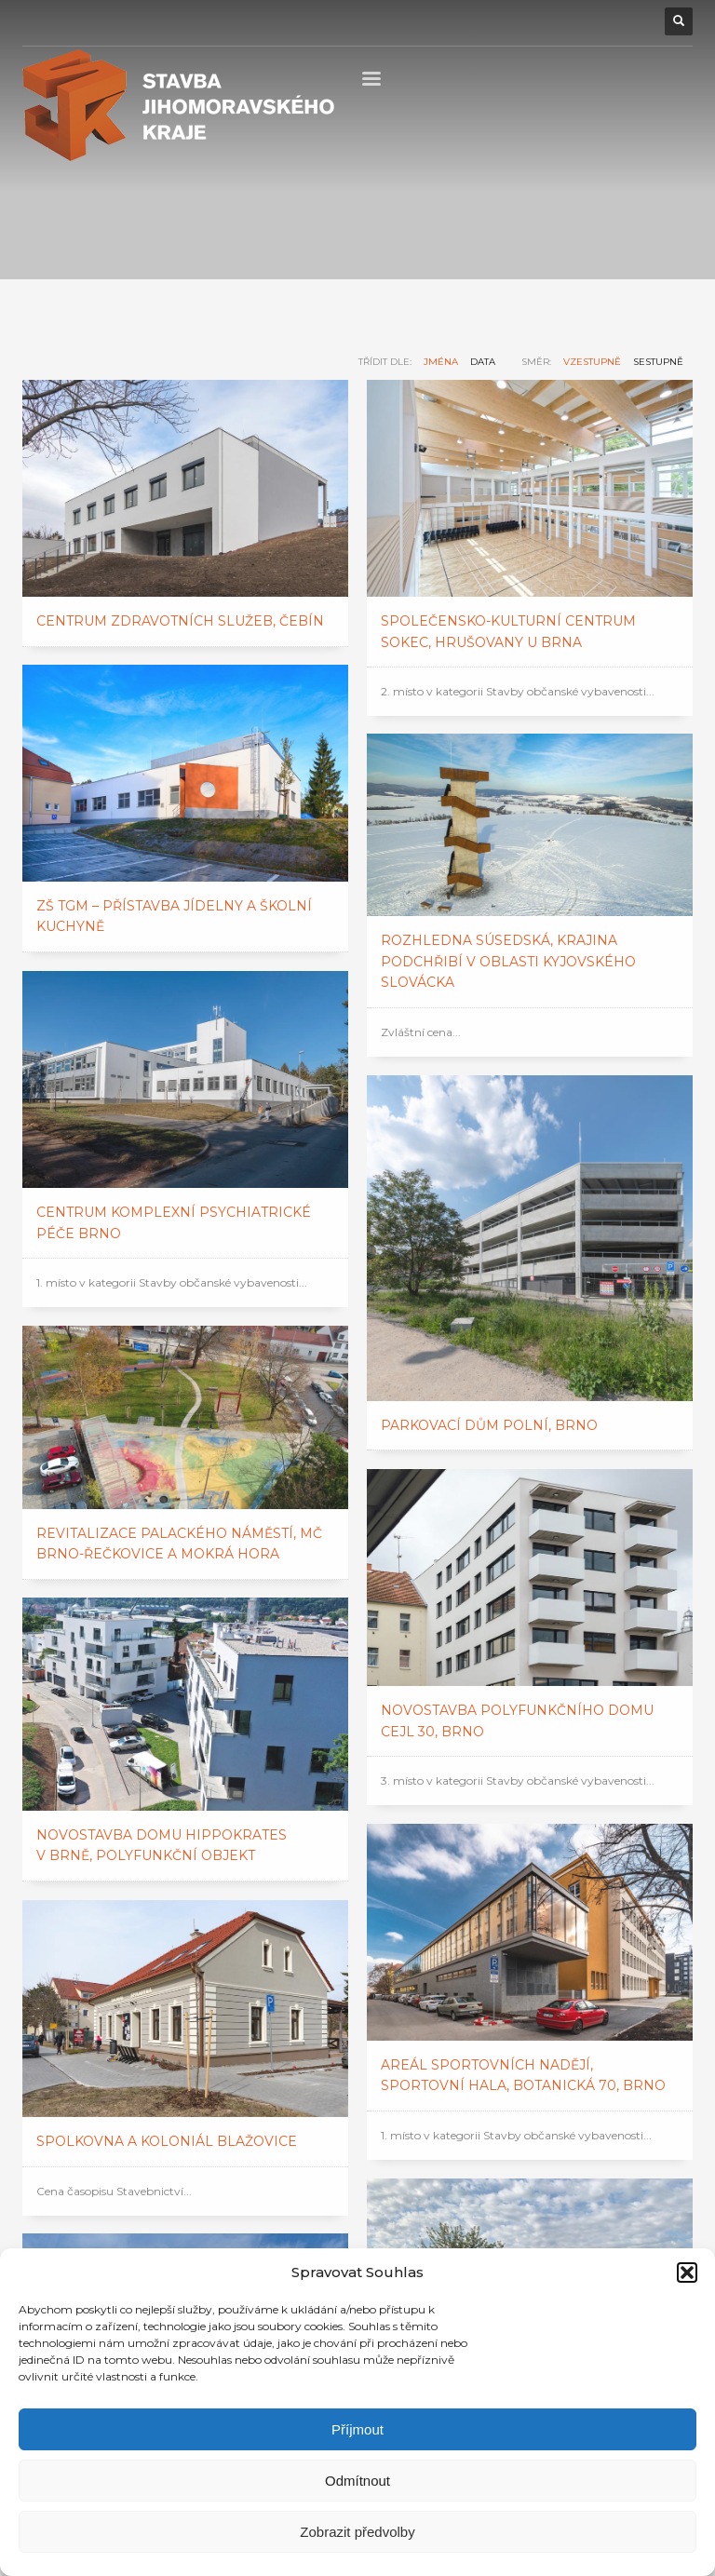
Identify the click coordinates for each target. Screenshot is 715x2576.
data (482, 362)
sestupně (658, 362)
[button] (687, 2272)
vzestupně (592, 362)
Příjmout (357, 2429)
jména (441, 362)
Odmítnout (357, 2480)
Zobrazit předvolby (357, 2532)
